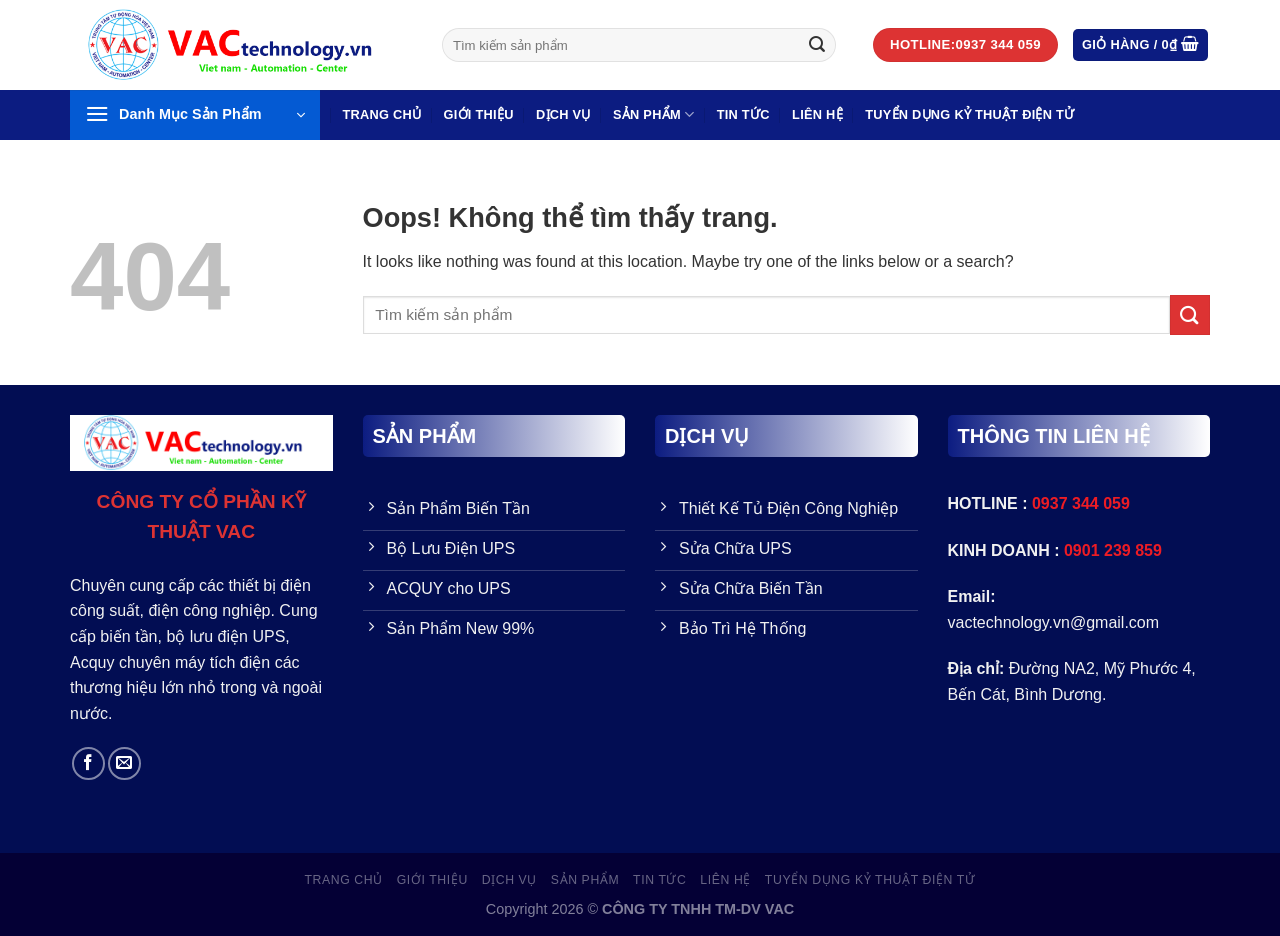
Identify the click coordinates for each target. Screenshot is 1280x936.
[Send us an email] (124, 763)
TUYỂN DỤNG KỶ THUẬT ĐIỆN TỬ (969, 114)
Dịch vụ (563, 114)
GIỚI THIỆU (479, 114)
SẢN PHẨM (653, 114)
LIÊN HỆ (817, 114)
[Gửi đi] (817, 45)
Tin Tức (743, 114)
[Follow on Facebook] (88, 763)
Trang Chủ (381, 114)
